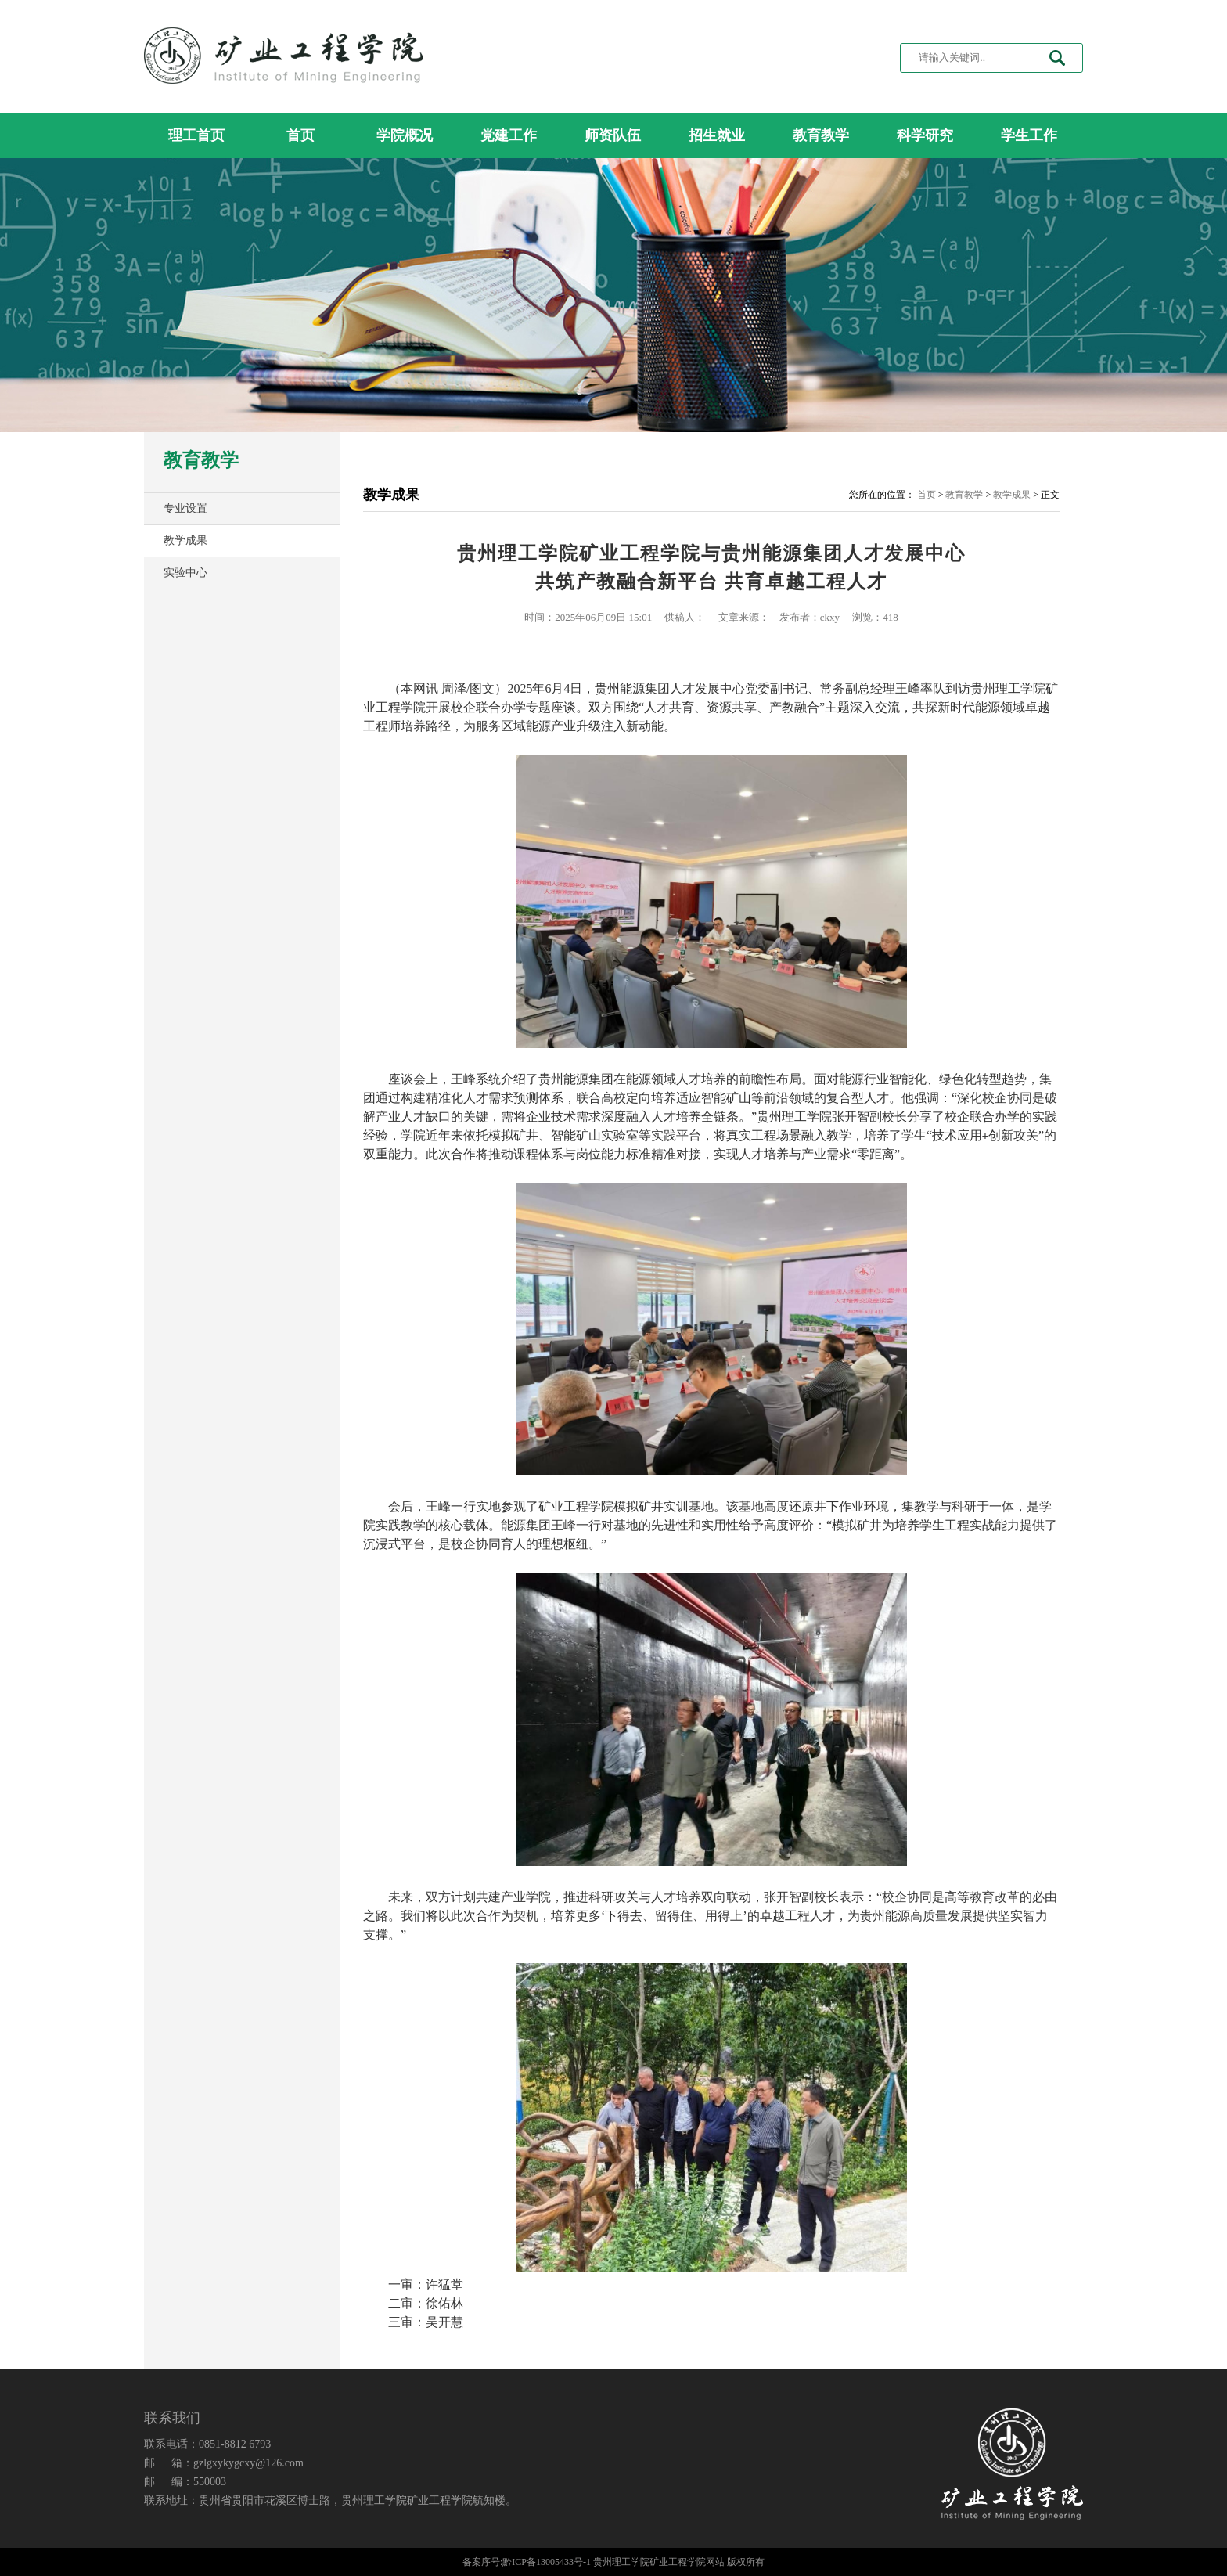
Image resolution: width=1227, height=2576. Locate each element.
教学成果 (185, 540)
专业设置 (185, 508)
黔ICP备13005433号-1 (546, 2561)
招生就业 (717, 135)
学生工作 (1029, 135)
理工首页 (196, 135)
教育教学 (821, 135)
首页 (300, 135)
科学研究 (925, 135)
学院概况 (404, 135)
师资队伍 (613, 135)
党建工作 (508, 135)
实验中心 (185, 572)
